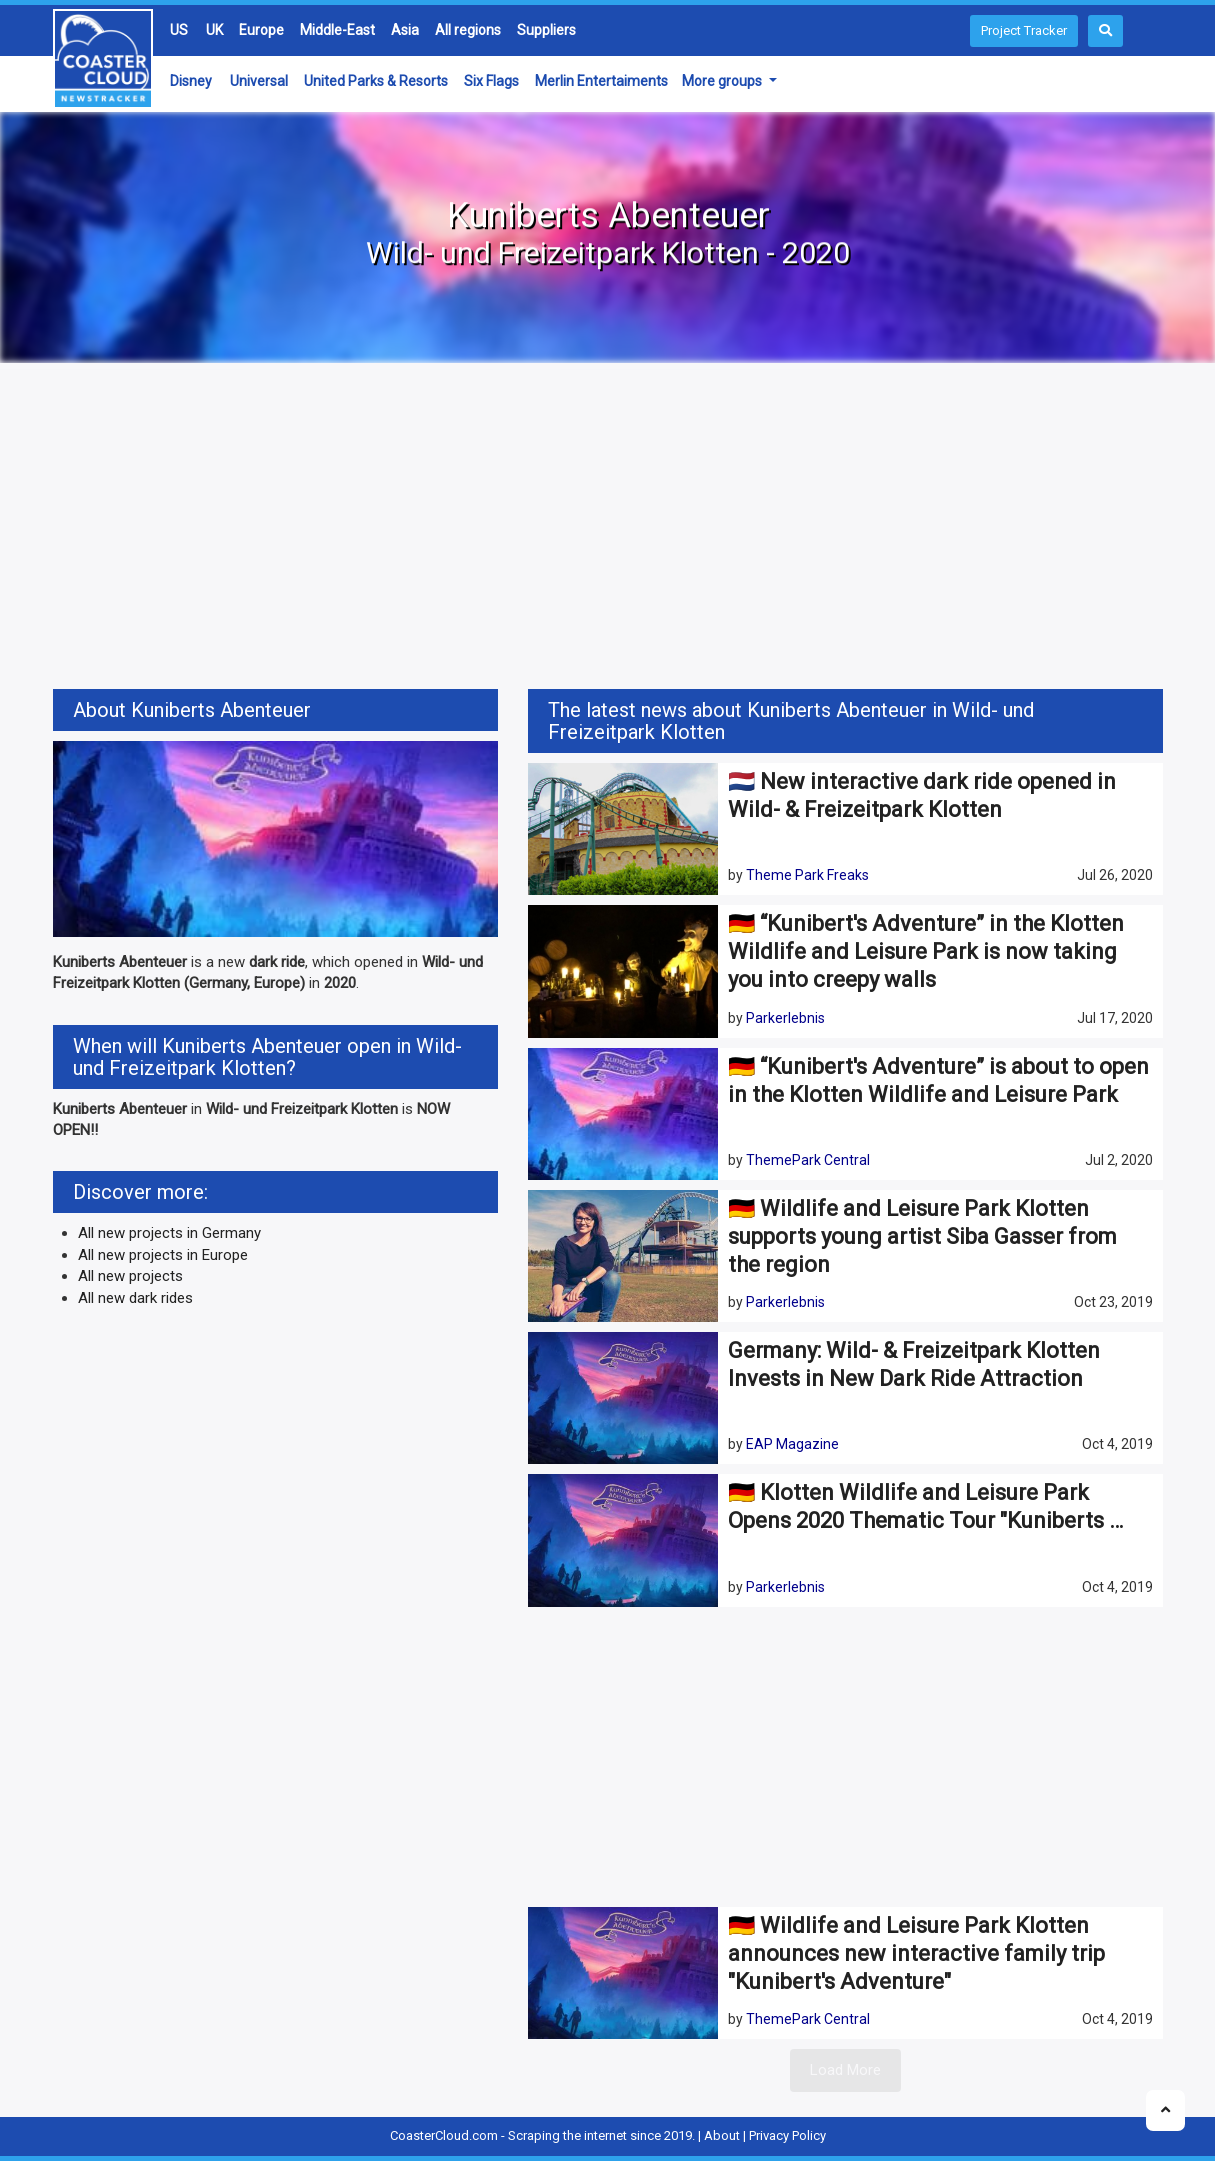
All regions (468, 30)
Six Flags (491, 81)
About (722, 2135)
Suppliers (546, 30)
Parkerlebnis (785, 1018)
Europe (261, 30)
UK (214, 30)
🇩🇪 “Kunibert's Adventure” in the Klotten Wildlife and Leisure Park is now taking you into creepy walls (926, 951)
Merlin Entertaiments (601, 81)
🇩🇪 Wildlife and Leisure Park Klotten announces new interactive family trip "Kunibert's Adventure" (916, 1953)
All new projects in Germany (169, 1233)
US (179, 30)
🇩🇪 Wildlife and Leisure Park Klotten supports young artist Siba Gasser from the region (922, 1236)
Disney (191, 81)
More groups (723, 81)
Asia (405, 30)
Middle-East (337, 30)
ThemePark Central (808, 1160)
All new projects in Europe (163, 1255)
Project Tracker (1024, 30)
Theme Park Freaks (807, 875)
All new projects (130, 1276)
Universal (259, 81)
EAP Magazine (792, 1444)
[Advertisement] (608, 529)
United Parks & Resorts (376, 81)
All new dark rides (135, 1298)
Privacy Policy (787, 2135)
